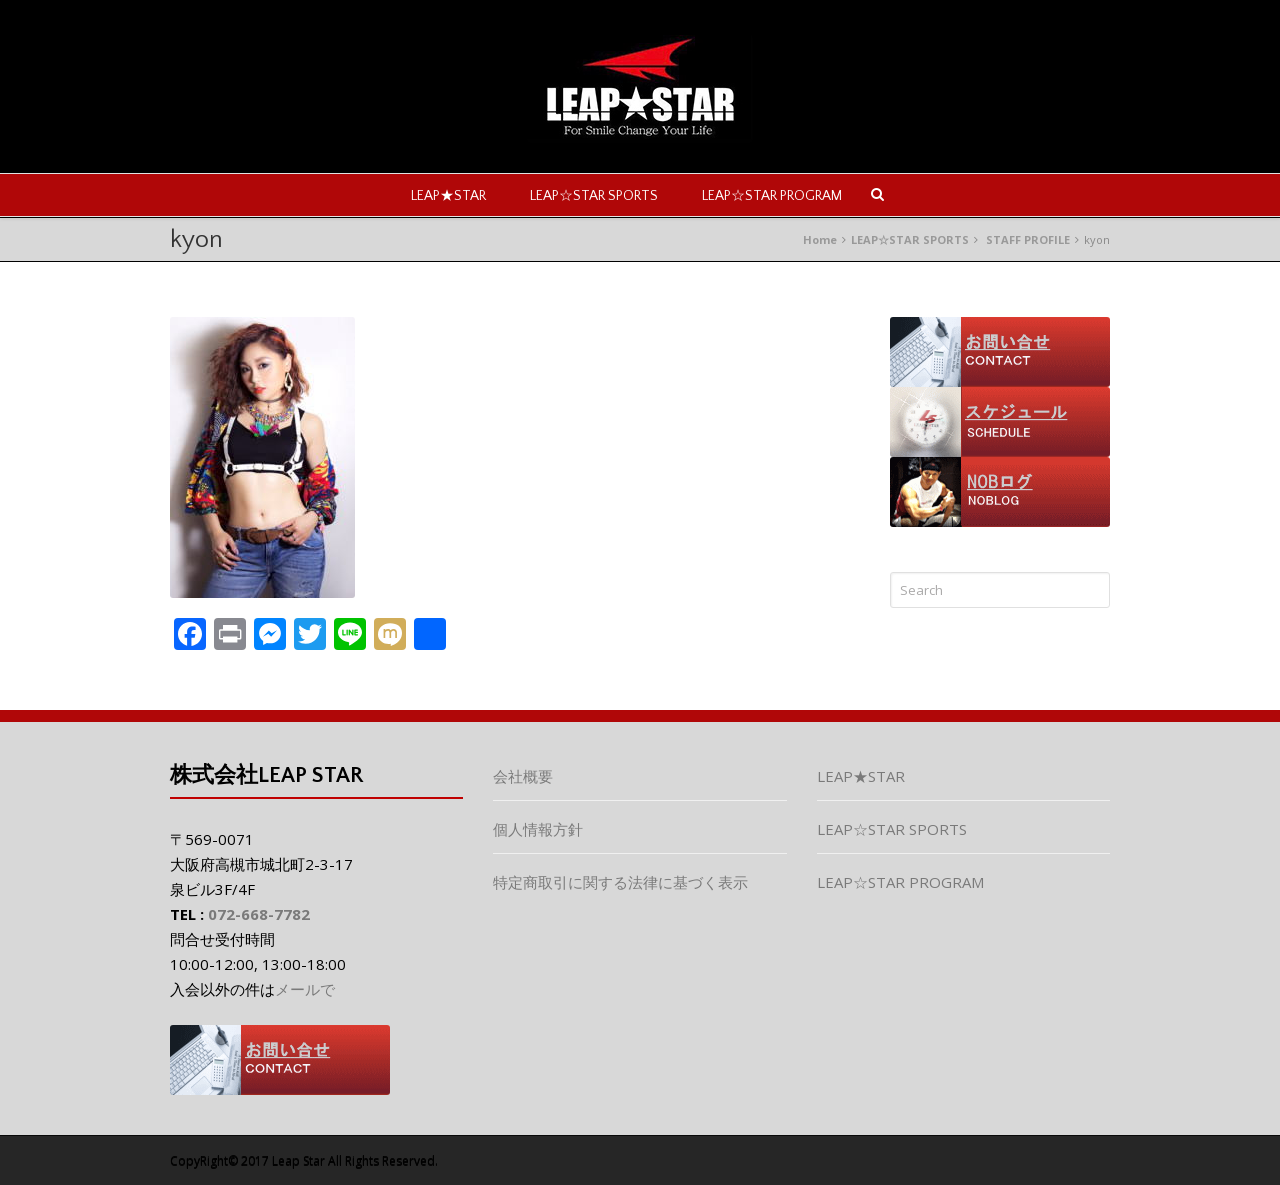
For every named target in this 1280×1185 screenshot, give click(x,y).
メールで (305, 989)
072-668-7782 (259, 914)
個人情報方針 (538, 829)
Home (820, 239)
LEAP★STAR (448, 196)
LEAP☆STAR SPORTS (594, 196)
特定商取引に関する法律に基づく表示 (620, 882)
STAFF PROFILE (1028, 239)
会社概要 (523, 776)
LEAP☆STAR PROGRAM (772, 196)
